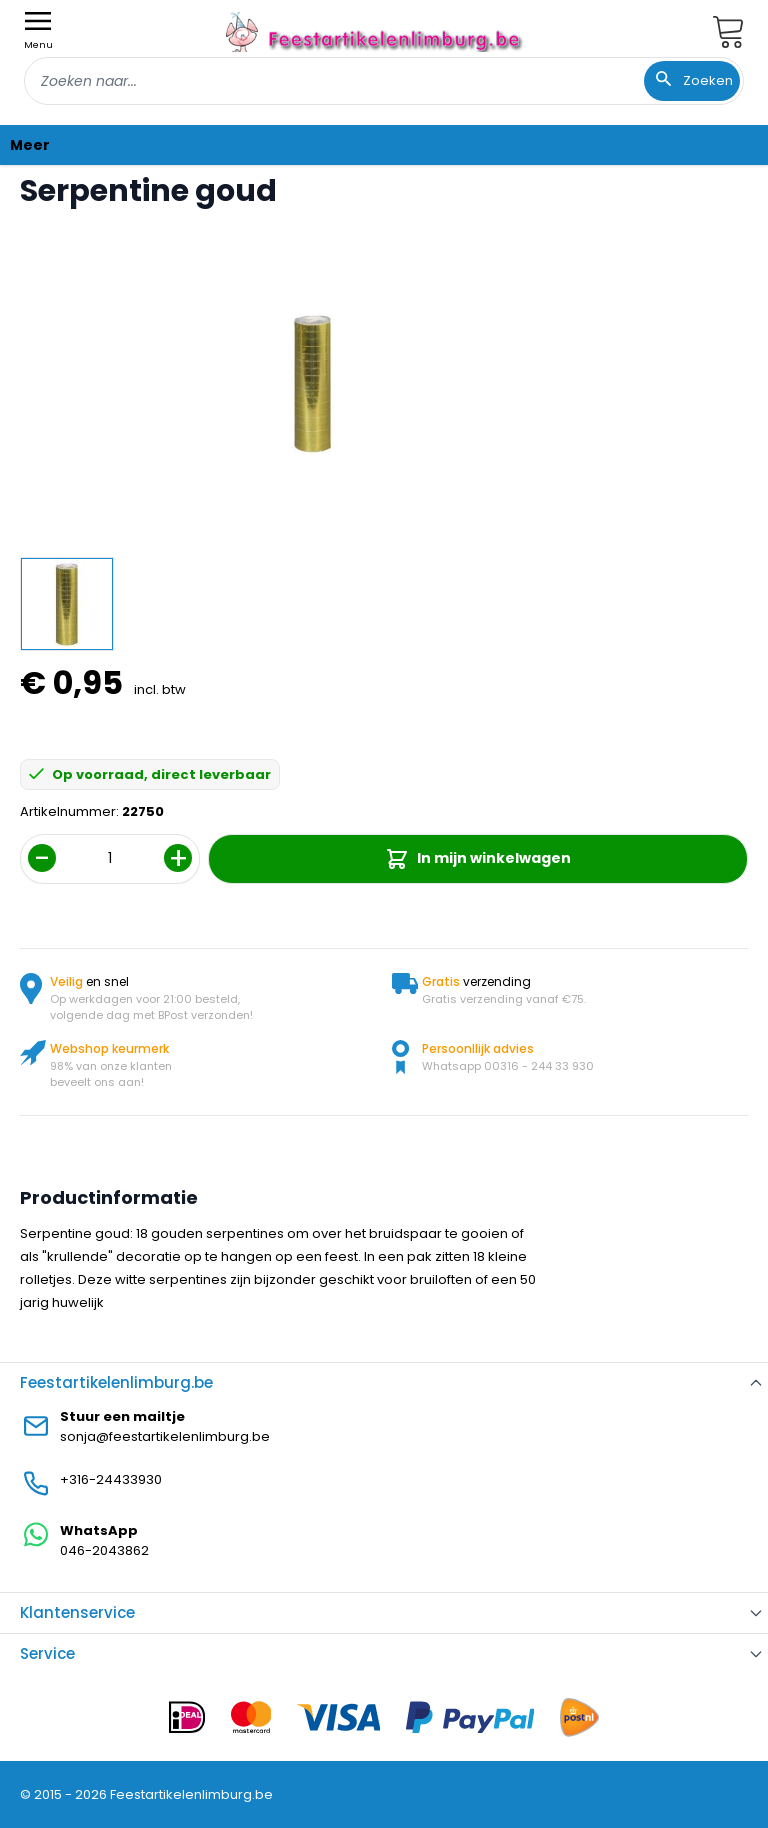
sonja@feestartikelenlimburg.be (165, 1436)
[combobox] (384, 81)
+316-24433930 (111, 1479)
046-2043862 (104, 1550)
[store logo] (376, 31)
